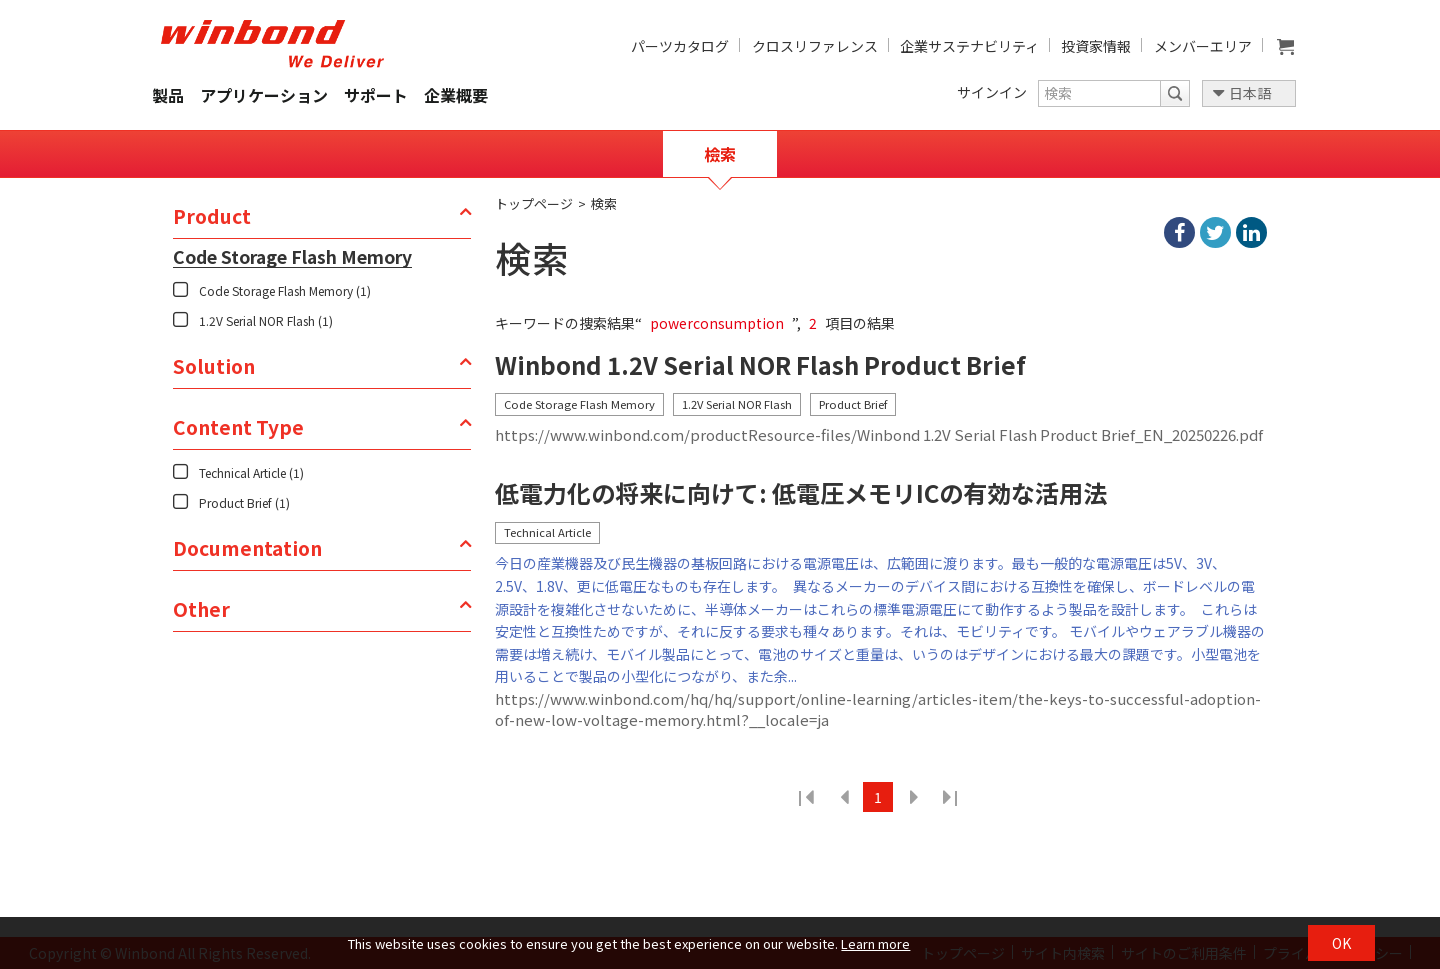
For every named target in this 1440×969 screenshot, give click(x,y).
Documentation (247, 548)
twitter (1215, 232)
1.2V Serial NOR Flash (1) (266, 320)
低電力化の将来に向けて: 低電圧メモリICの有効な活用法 (801, 493)
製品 (168, 95)
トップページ (534, 203)
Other (201, 609)
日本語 (1250, 93)
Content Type (238, 427)
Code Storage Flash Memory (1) (285, 290)
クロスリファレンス (815, 46)
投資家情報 (1096, 46)
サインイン (992, 92)
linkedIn (1251, 232)
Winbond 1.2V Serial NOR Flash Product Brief (760, 365)
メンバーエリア (1203, 46)
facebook (1179, 232)
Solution (214, 366)
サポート (376, 95)
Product (212, 216)
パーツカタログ (680, 46)
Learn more (875, 943)
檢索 (720, 154)
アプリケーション (264, 95)
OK (1341, 943)
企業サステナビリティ (969, 46)
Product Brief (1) (244, 502)
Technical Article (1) (251, 472)
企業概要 (456, 95)
